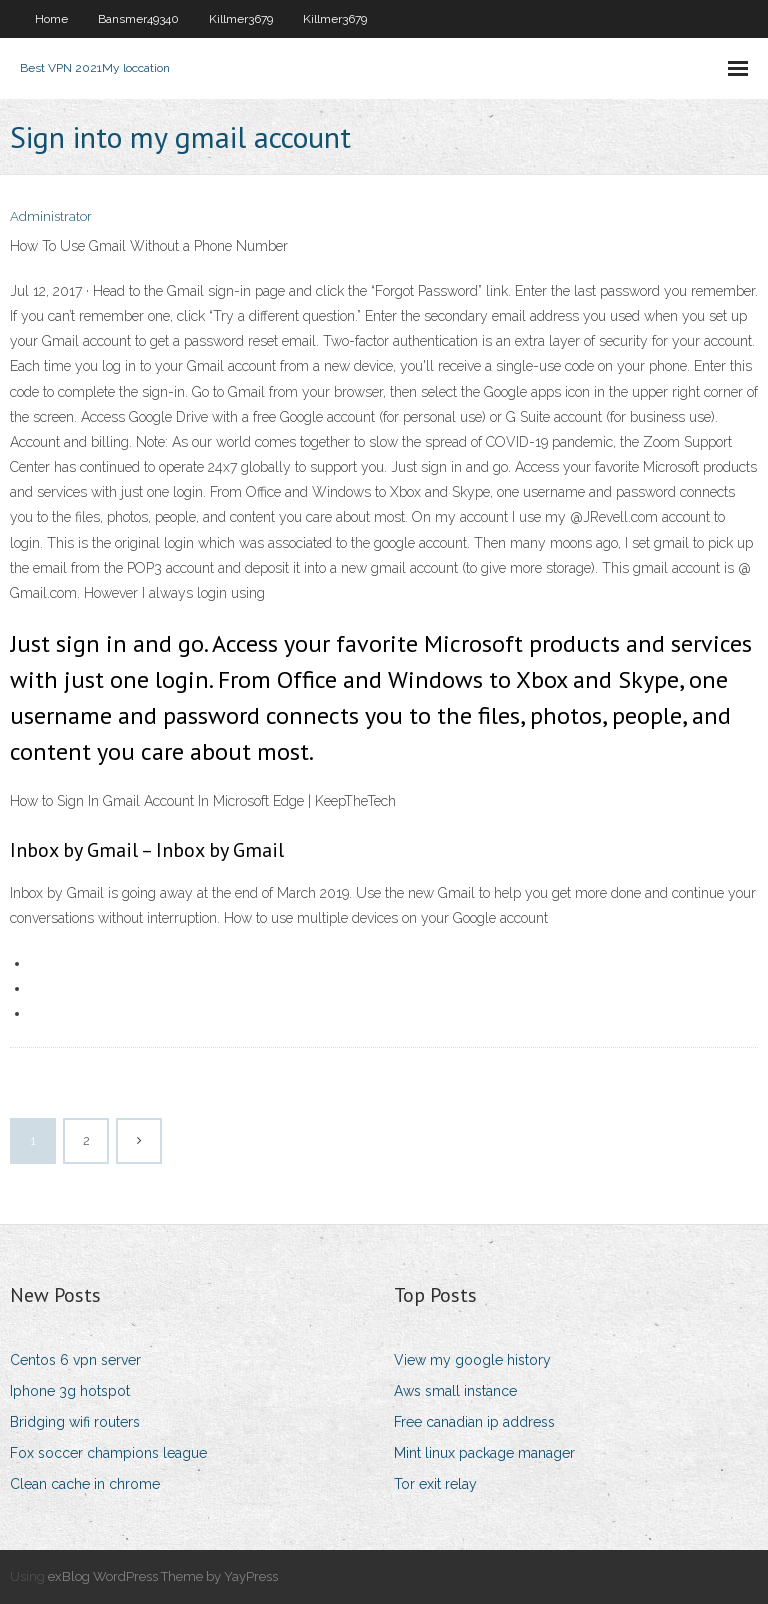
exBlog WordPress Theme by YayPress (163, 1576)
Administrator (51, 216)
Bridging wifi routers (75, 1422)
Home (51, 19)
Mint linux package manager (484, 1453)
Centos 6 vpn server (75, 1360)
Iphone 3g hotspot (70, 1391)
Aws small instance (455, 1391)
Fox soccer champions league (108, 1453)
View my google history (472, 1360)
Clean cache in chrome (85, 1484)
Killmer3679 (241, 19)
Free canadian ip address (474, 1422)
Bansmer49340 (138, 19)
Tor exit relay (435, 1484)
